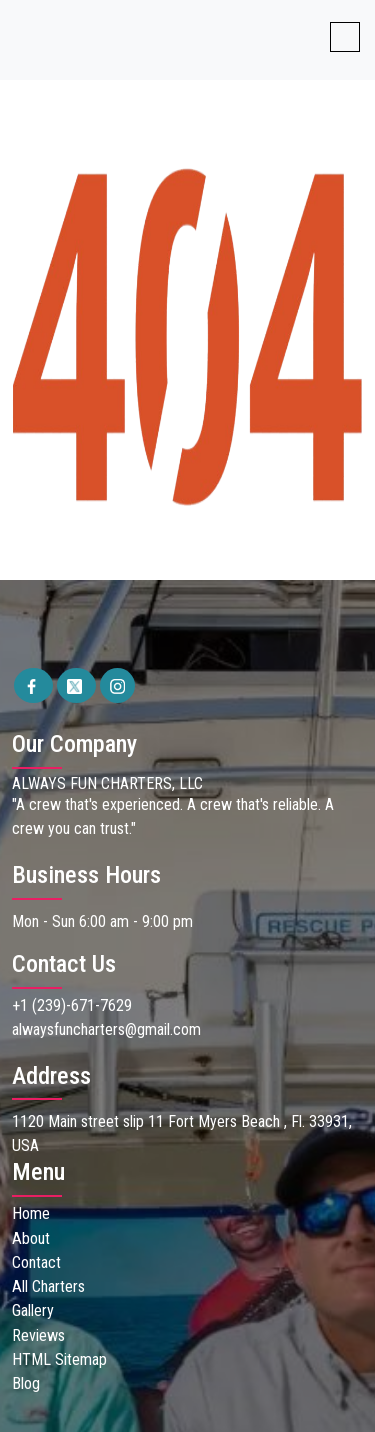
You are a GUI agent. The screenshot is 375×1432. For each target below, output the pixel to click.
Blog (26, 1381)
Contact (36, 1261)
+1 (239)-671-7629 (72, 1005)
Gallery (33, 1309)
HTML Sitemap (59, 1357)
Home (31, 1213)
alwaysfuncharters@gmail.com (106, 1029)
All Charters (48, 1285)
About (30, 1237)
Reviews (38, 1333)
